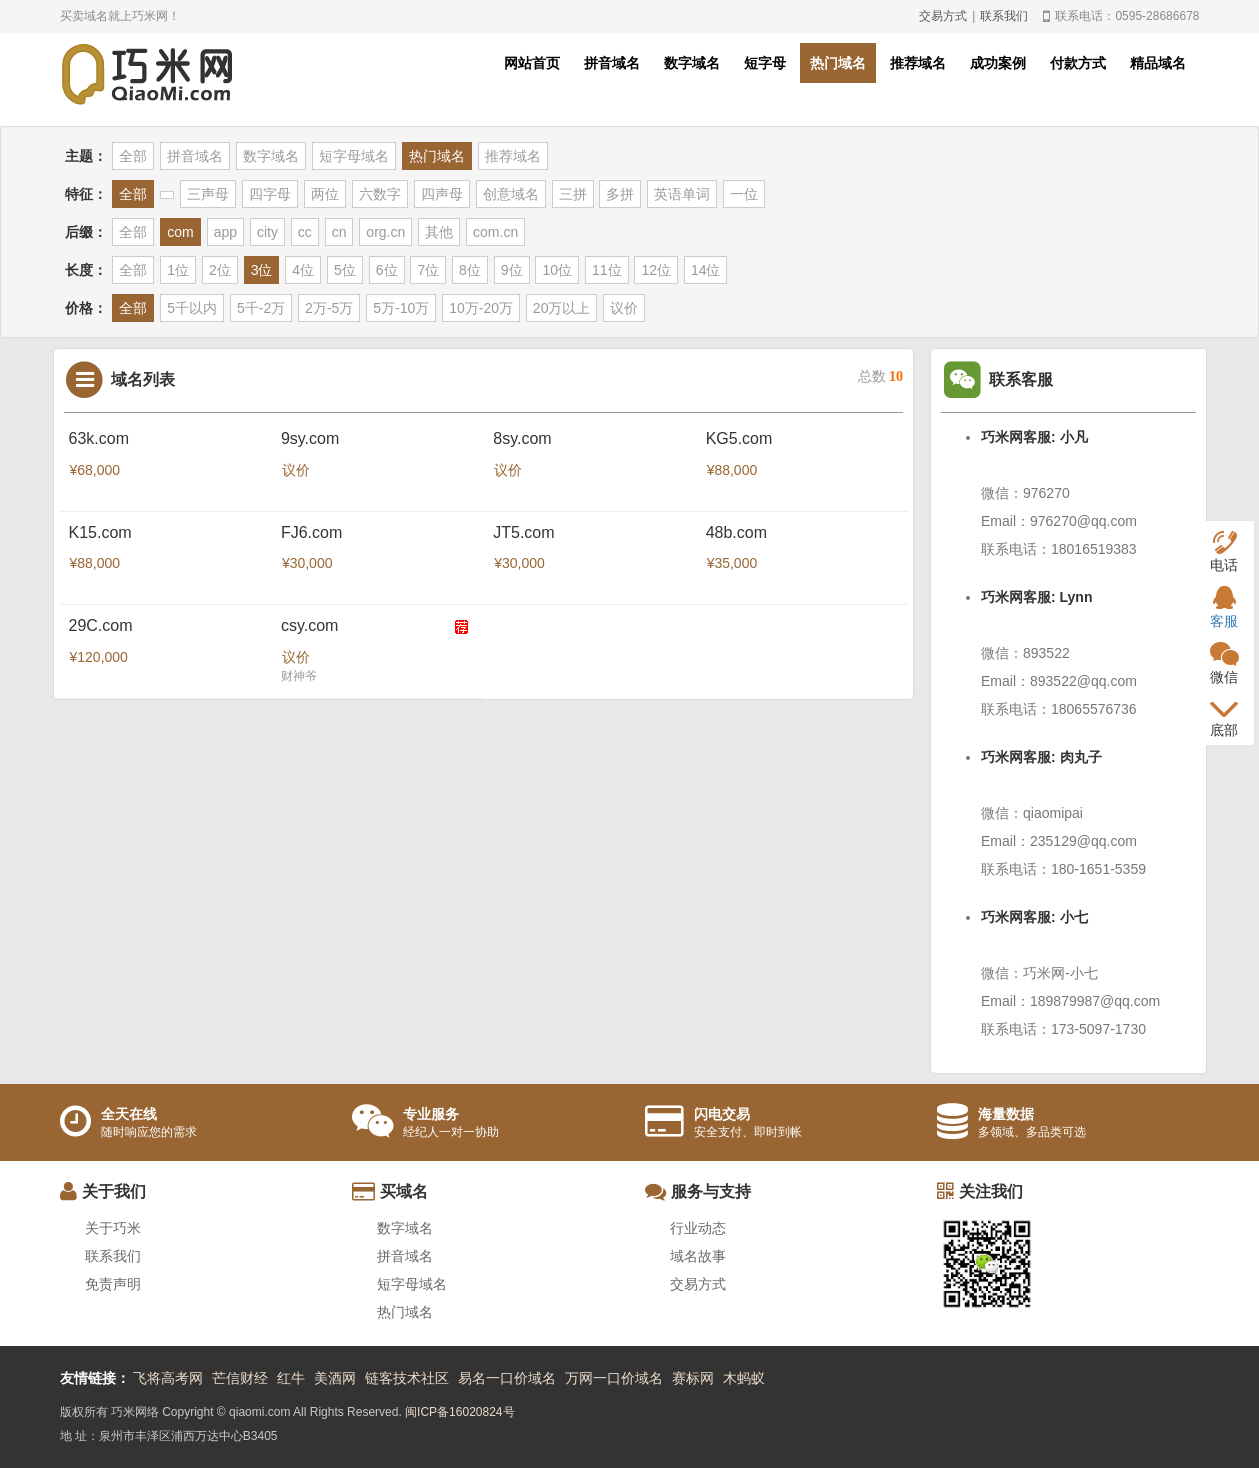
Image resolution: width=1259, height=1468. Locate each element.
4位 (303, 270)
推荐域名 (918, 63)
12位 (656, 270)
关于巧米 (113, 1228)
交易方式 (943, 16)
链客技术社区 (407, 1378)
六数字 (380, 194)
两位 (325, 194)
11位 (607, 270)
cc (305, 232)
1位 (178, 270)
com (180, 232)
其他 (439, 232)
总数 (881, 376)
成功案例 (998, 63)
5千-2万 (261, 308)
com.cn (495, 232)
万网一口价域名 (614, 1378)
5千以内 (192, 308)
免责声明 (113, 1284)
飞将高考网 (168, 1378)
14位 (706, 270)
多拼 (620, 194)
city (267, 232)
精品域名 (1158, 63)
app (225, 232)
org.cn (385, 232)
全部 (133, 156)
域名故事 (698, 1256)
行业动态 (698, 1228)
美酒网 (335, 1378)
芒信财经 (240, 1378)
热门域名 (838, 63)
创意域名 (511, 194)
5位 (345, 270)
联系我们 (1004, 16)
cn (339, 232)
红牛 (291, 1378)
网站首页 (532, 63)
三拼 (573, 194)
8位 (470, 270)
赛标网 (693, 1378)
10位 (557, 270)
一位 (744, 194)
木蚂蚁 (744, 1378)
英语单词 (682, 194)
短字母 (765, 63)
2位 (220, 270)
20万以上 (562, 308)
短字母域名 (354, 156)
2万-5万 (329, 308)
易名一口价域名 (507, 1378)
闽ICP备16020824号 (459, 1412)
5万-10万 (401, 308)
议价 (624, 308)
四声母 (442, 194)
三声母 (208, 194)
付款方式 (1078, 63)
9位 (512, 270)
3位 (262, 270)
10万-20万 (481, 308)
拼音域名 (612, 63)
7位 (428, 270)
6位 (387, 270)
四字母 (270, 194)
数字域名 (692, 63)
